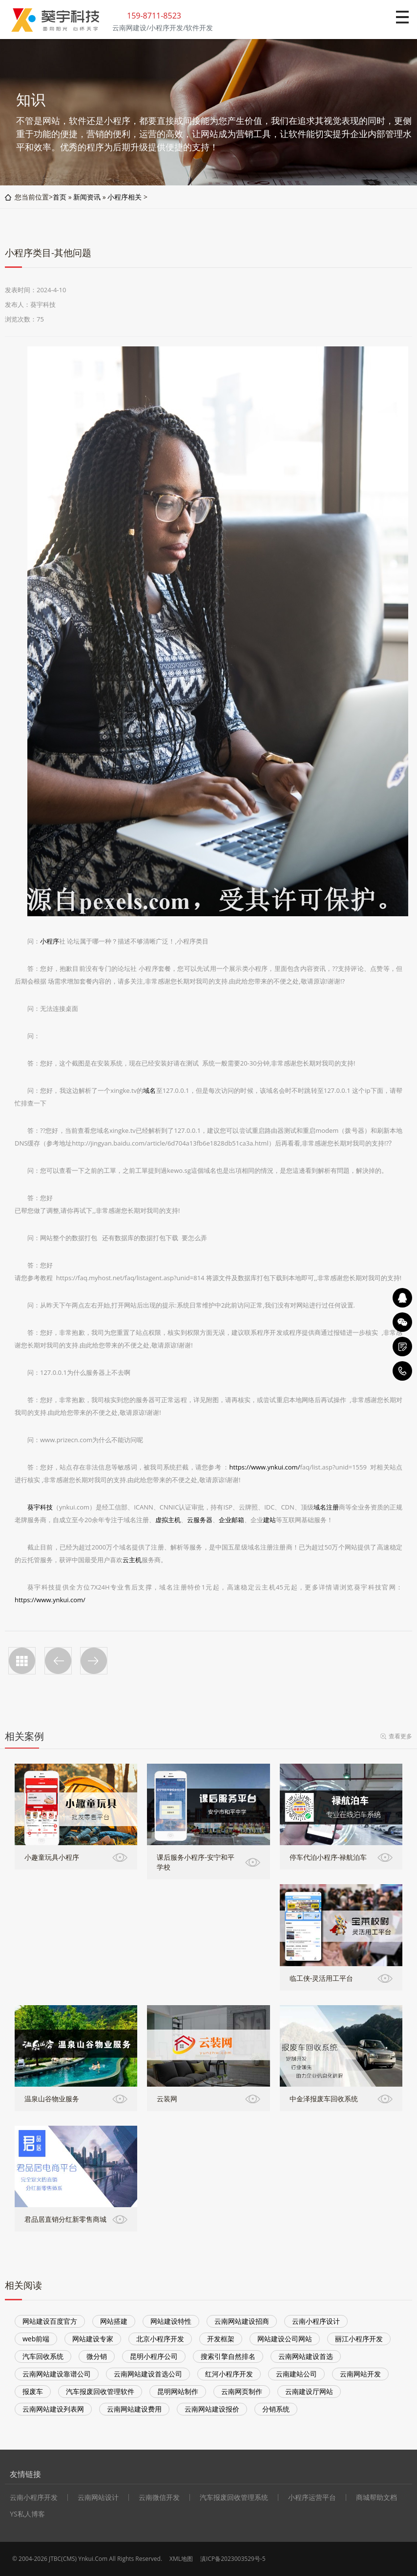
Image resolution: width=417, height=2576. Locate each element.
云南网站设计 (98, 2497)
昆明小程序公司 (154, 2356)
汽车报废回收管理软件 (100, 2391)
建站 (269, 1519)
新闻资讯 (87, 196)
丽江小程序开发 (359, 2338)
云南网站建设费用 (134, 2409)
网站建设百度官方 (49, 2321)
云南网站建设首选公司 (148, 2373)
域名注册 (326, 1507)
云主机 (132, 1559)
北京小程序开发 (160, 2338)
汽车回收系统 (42, 2356)
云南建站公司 (296, 2373)
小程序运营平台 (312, 2497)
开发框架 (220, 2338)
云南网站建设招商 (241, 2321)
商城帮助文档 (376, 2497)
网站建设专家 (92, 2338)
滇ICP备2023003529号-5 (232, 2559)
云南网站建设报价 (212, 2409)
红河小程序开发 (229, 2373)
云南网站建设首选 (305, 2356)
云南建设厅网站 (309, 2391)
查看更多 (400, 1736)
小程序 (49, 941)
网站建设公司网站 (284, 2338)
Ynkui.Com (92, 2559)
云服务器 (199, 1519)
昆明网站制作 (177, 2391)
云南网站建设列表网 (53, 2409)
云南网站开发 (360, 2373)
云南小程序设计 (316, 2321)
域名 (149, 1090)
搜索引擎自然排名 (228, 2356)
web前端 (35, 2338)
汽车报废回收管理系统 (234, 2497)
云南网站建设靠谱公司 (56, 2373)
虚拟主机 (168, 1519)
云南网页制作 (241, 2391)
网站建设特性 (170, 2321)
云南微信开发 (159, 2497)
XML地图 (181, 2559)
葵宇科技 (40, 1507)
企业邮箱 (231, 1519)
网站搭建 (113, 2321)
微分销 (96, 2356)
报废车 (32, 2391)
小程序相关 (124, 196)
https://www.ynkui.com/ (264, 1467)
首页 (59, 196)
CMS (69, 2559)
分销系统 (276, 2409)
